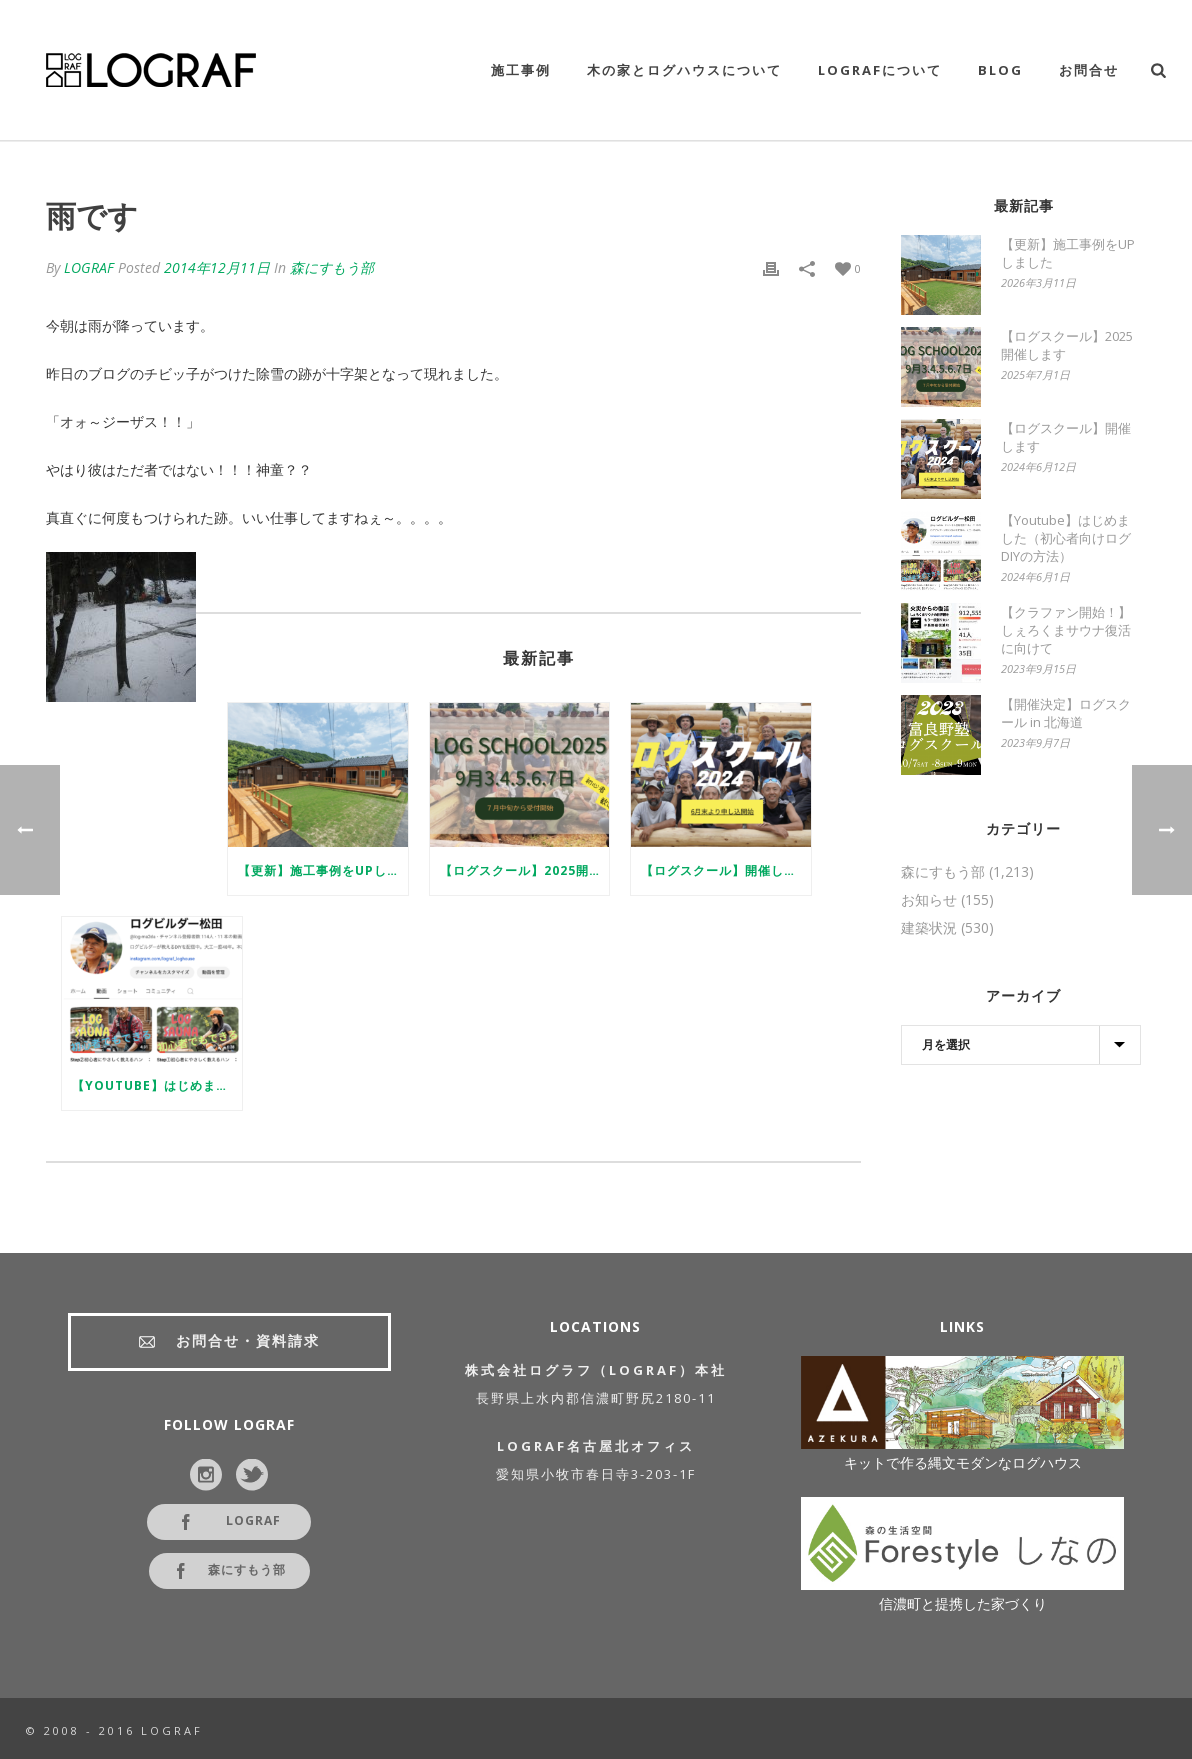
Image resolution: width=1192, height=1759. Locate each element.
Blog (1000, 70)
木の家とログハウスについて (684, 70)
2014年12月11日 (217, 267)
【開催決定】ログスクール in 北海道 (1066, 713)
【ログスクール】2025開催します (525, 870)
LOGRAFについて (880, 70)
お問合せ (1089, 70)
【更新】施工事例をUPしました (323, 870)
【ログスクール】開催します (725, 870)
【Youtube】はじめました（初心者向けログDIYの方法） (157, 1085)
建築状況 (929, 928)
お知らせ (929, 900)
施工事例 (521, 70)
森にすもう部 (332, 267)
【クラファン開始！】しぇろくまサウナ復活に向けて (1066, 630)
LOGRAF (89, 267)
